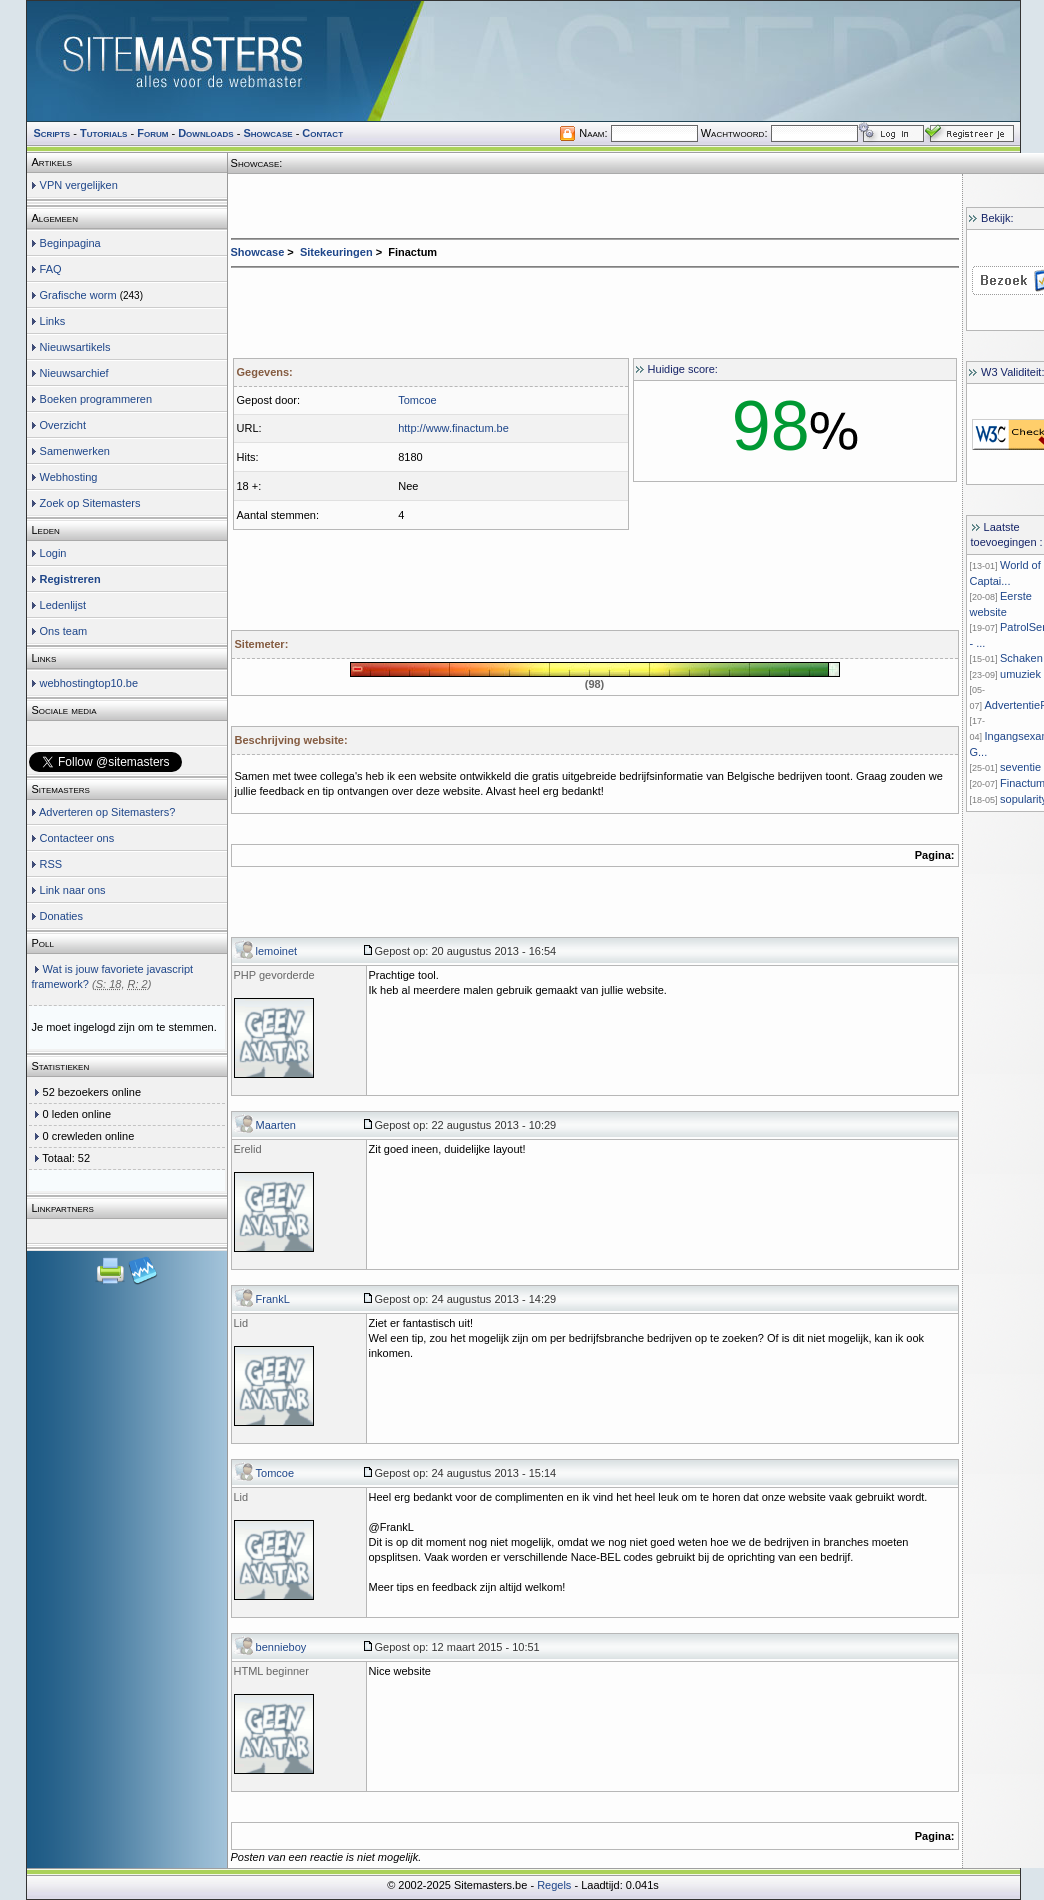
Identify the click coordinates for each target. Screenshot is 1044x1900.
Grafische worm (78, 295)
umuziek (1020, 674)
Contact (322, 133)
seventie (1020, 767)
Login (53, 553)
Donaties (61, 916)
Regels (554, 1885)
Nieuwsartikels (75, 347)
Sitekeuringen (336, 252)
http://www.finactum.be (453, 428)
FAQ (51, 269)
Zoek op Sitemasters (90, 503)
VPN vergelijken (79, 185)
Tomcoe (275, 1473)
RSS (51, 864)
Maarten (276, 1125)
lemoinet (277, 951)
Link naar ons (73, 890)
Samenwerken (75, 451)
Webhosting (69, 477)
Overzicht (63, 425)
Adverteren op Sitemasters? (107, 812)
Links (53, 321)
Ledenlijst (63, 605)
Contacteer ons (77, 838)
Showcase (258, 252)
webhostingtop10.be (89, 683)
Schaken (1021, 658)
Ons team (64, 631)
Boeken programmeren (96, 399)
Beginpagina (70, 243)
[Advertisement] (594, 308)
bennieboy (281, 1647)
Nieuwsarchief (74, 373)
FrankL (273, 1299)
